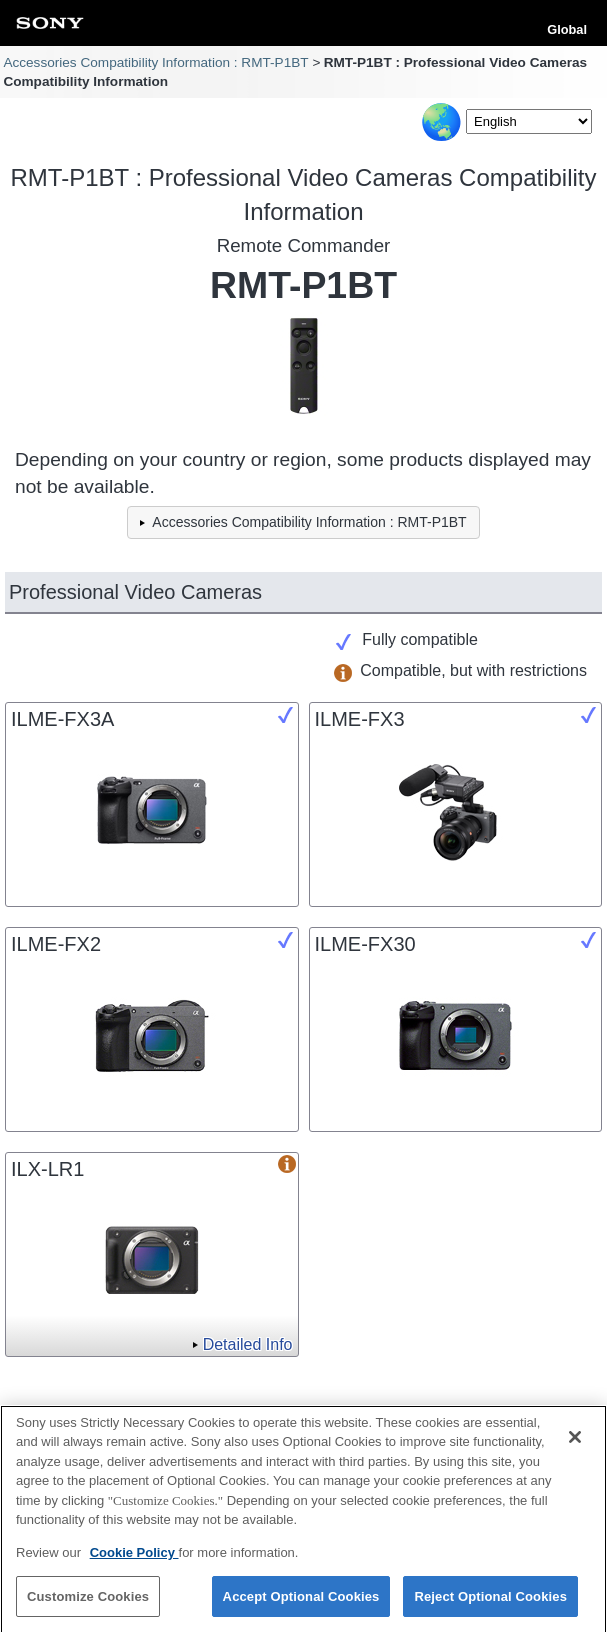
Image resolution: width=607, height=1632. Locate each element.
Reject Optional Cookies (490, 1602)
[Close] (575, 1443)
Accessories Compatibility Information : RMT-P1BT (155, 62)
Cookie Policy (134, 1558)
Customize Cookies (88, 1602)
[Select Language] (529, 121)
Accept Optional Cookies (301, 1602)
